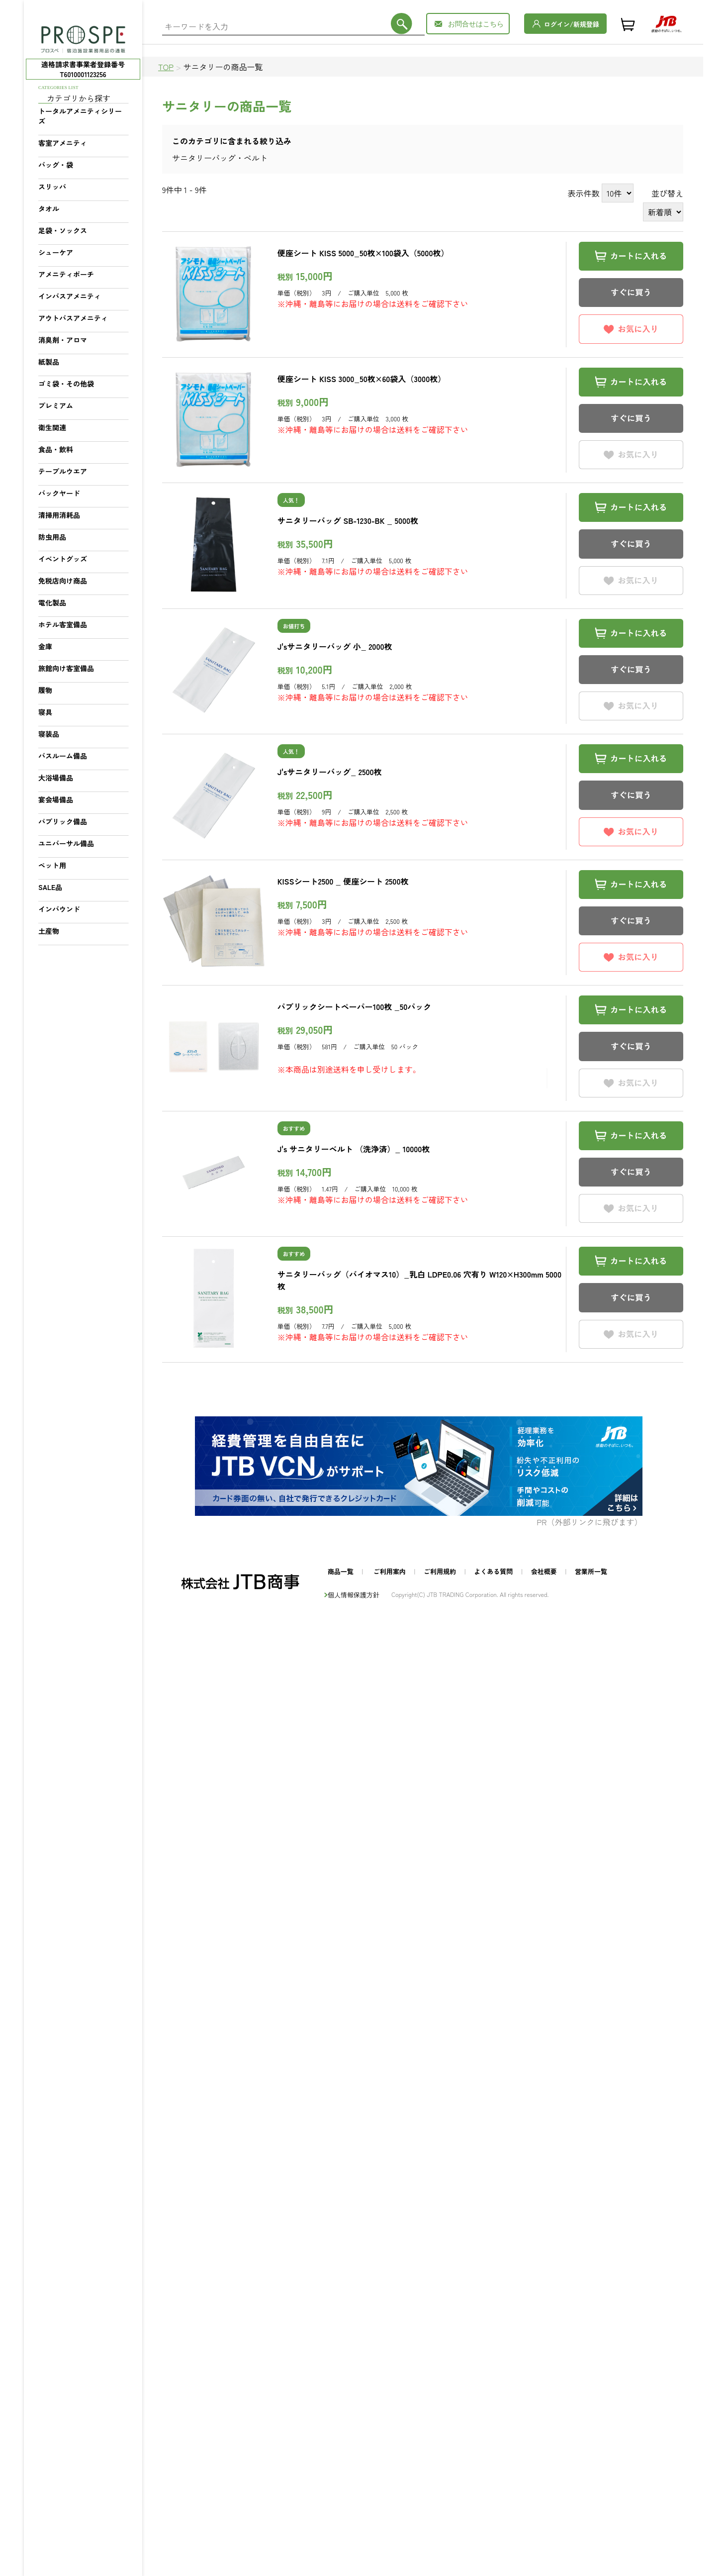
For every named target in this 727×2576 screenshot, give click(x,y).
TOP (166, 67)
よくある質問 (493, 1571)
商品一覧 (341, 1571)
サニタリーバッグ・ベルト (220, 158)
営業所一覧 (591, 1571)
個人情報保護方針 (353, 1594)
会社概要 (544, 1571)
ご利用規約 (440, 1571)
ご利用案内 (389, 1571)
